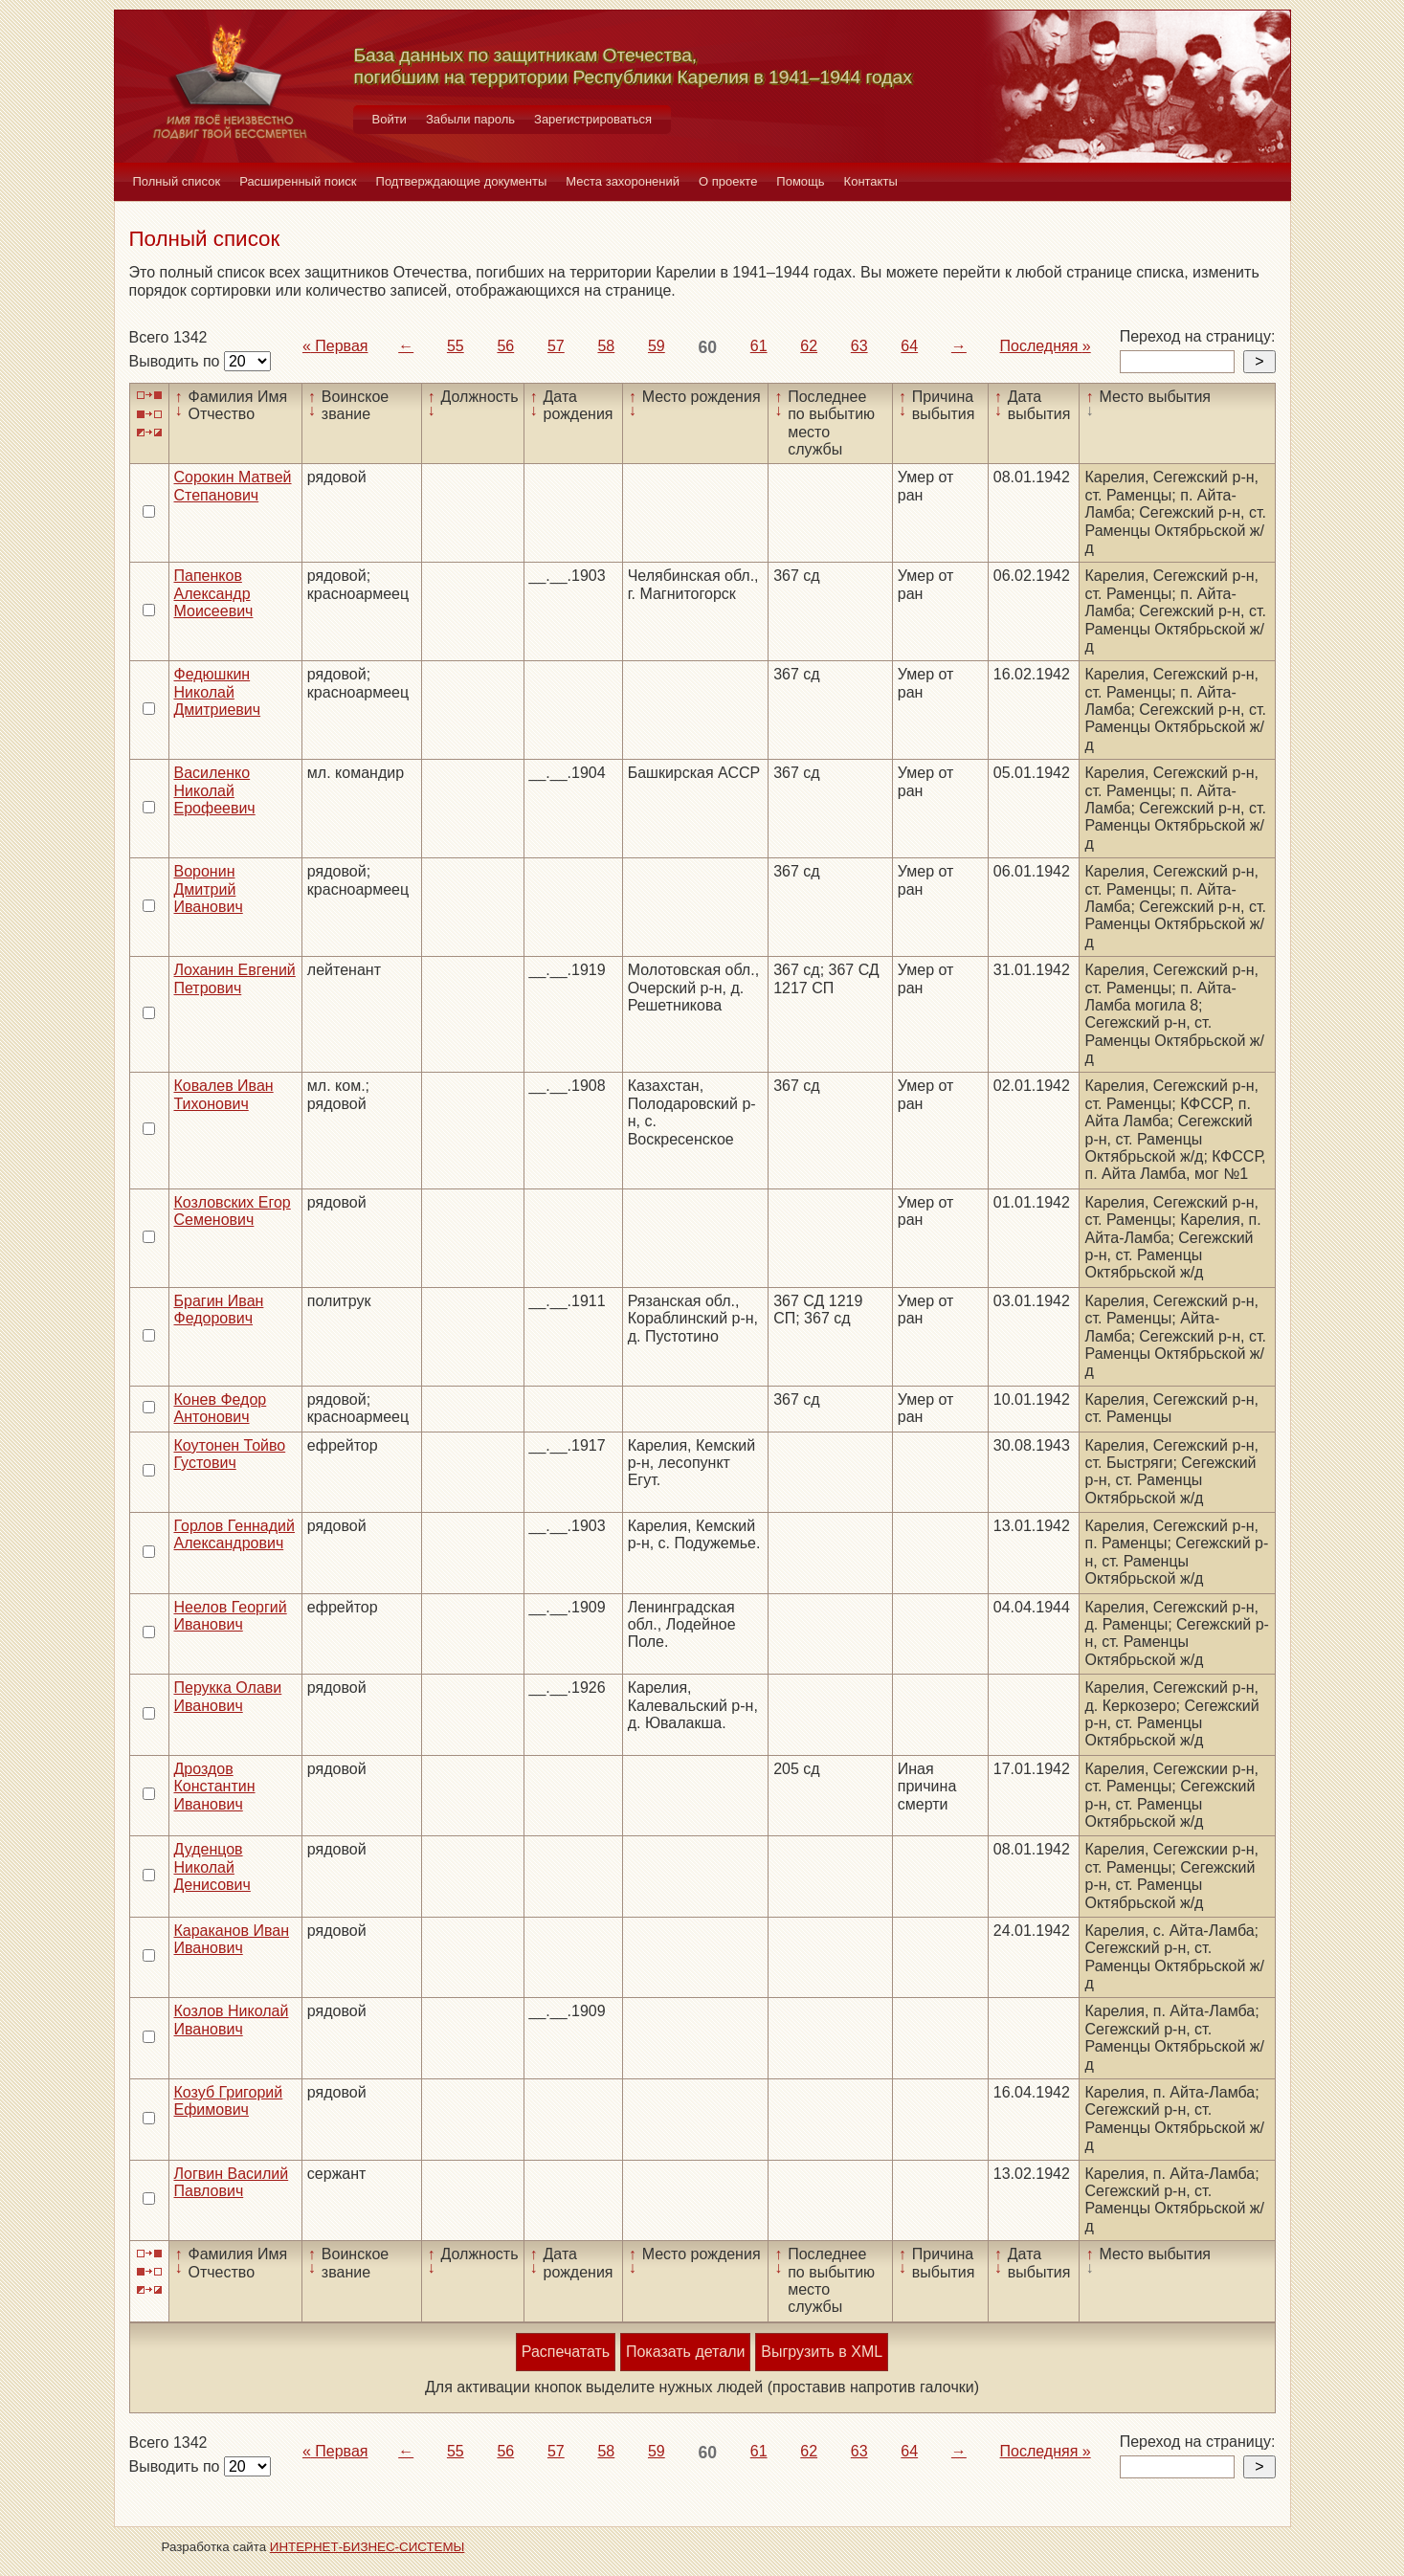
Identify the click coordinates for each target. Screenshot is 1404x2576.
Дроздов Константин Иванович (215, 1786)
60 (707, 347)
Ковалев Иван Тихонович (224, 1094)
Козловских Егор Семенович (232, 1211)
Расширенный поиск (297, 181)
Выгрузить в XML (821, 2351)
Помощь (800, 181)
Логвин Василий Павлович (231, 2182)
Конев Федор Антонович (220, 1408)
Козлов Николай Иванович (231, 2019)
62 (808, 346)
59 (656, 346)
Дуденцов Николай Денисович (212, 1867)
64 (909, 346)
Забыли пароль (470, 119)
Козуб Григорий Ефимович (228, 2101)
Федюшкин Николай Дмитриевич (217, 692)
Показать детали (685, 2351)
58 (605, 346)
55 (455, 346)
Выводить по (176, 361)
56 (505, 346)
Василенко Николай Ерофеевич (215, 790)
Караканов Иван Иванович (232, 1939)
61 (759, 346)
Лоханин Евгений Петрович (235, 978)
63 (859, 346)
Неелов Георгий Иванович (230, 1615)
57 (556, 346)
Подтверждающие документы (461, 181)
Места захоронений (623, 181)
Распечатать (566, 2351)
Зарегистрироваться (593, 119)
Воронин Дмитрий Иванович (208, 889)
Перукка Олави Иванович (228, 1696)
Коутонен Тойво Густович (230, 1454)
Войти (389, 119)
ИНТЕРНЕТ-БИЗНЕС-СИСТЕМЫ (367, 2547)
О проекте (728, 181)
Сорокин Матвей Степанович (233, 485)
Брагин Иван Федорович (219, 1309)
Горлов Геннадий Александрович (234, 1534)
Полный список (177, 181)
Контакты (871, 181)
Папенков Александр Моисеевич (214, 593)
